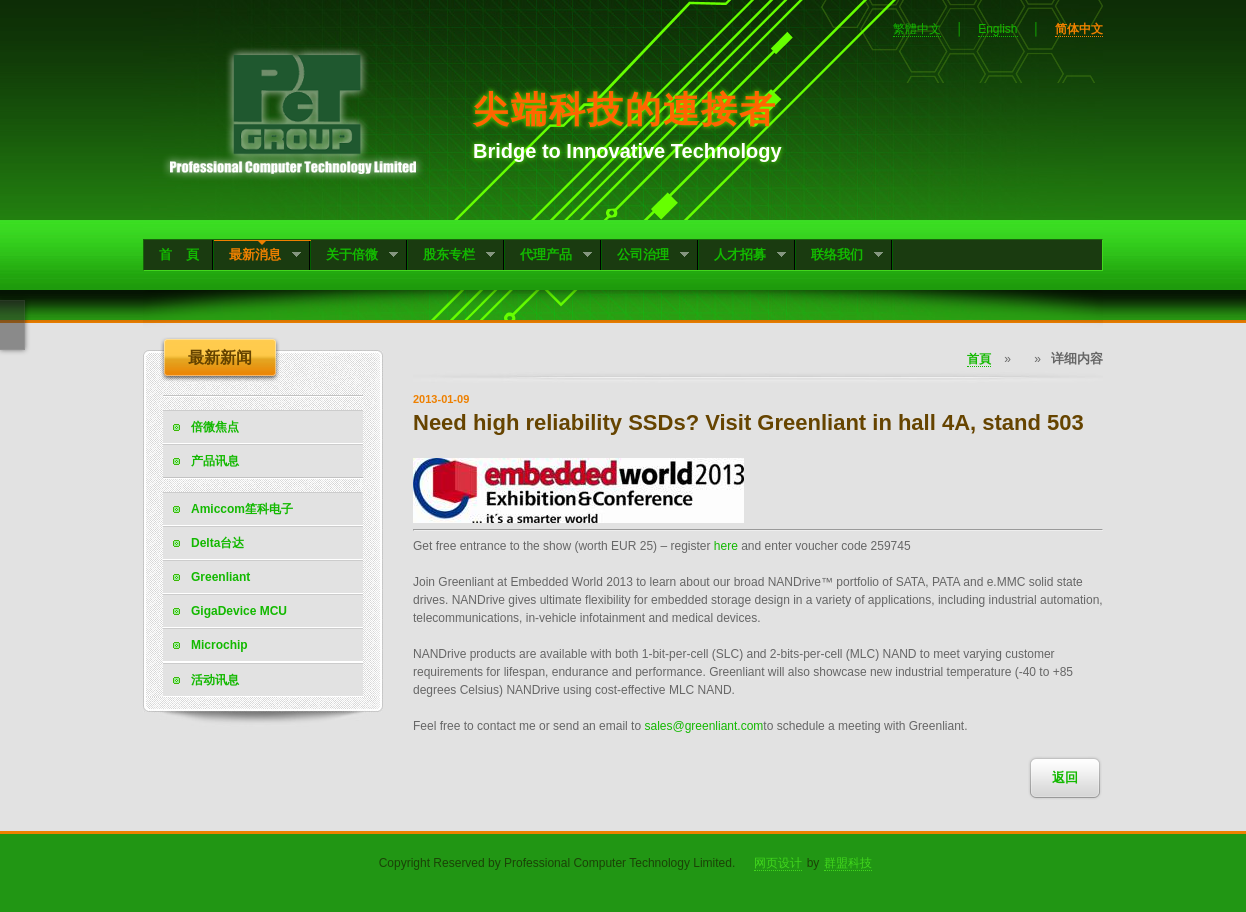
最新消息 (257, 256)
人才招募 (742, 256)
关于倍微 (354, 256)
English (997, 29)
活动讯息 (215, 680)
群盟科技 (848, 863)
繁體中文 (917, 29)
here (726, 546)
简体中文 (1079, 29)
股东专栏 (451, 256)
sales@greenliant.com (703, 726)
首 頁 (179, 254)
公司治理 (645, 256)
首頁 (979, 359)
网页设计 (778, 863)
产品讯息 (215, 461)
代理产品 (548, 256)
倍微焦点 (215, 427)
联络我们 (839, 256)
